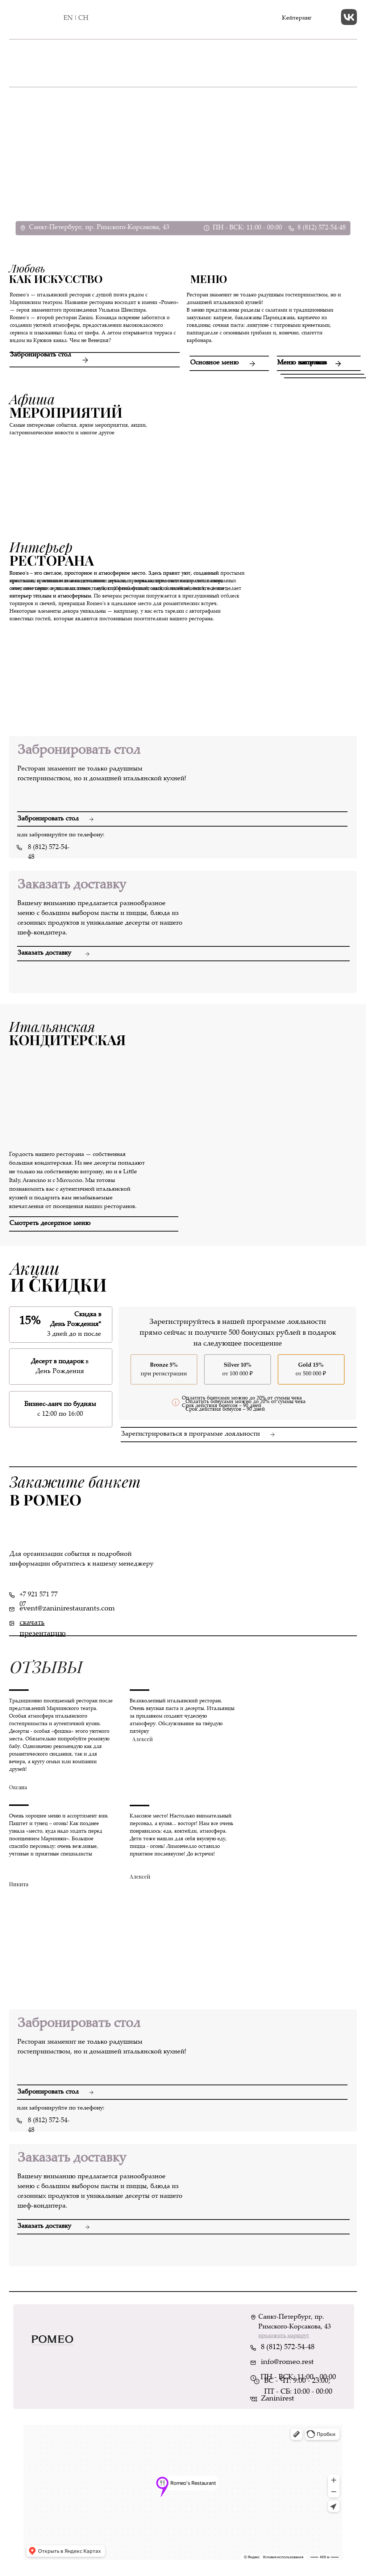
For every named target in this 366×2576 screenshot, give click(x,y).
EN (68, 18)
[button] (93, 1216)
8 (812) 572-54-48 (322, 228)
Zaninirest (277, 2399)
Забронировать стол (40, 355)
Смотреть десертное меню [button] (50, 1223)
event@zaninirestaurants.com (67, 1609)
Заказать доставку (44, 953)
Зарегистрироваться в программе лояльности (190, 1434)
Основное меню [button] (214, 363)
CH (83, 18)
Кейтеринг (296, 18)
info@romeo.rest (287, 2362)
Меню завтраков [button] (302, 363)
